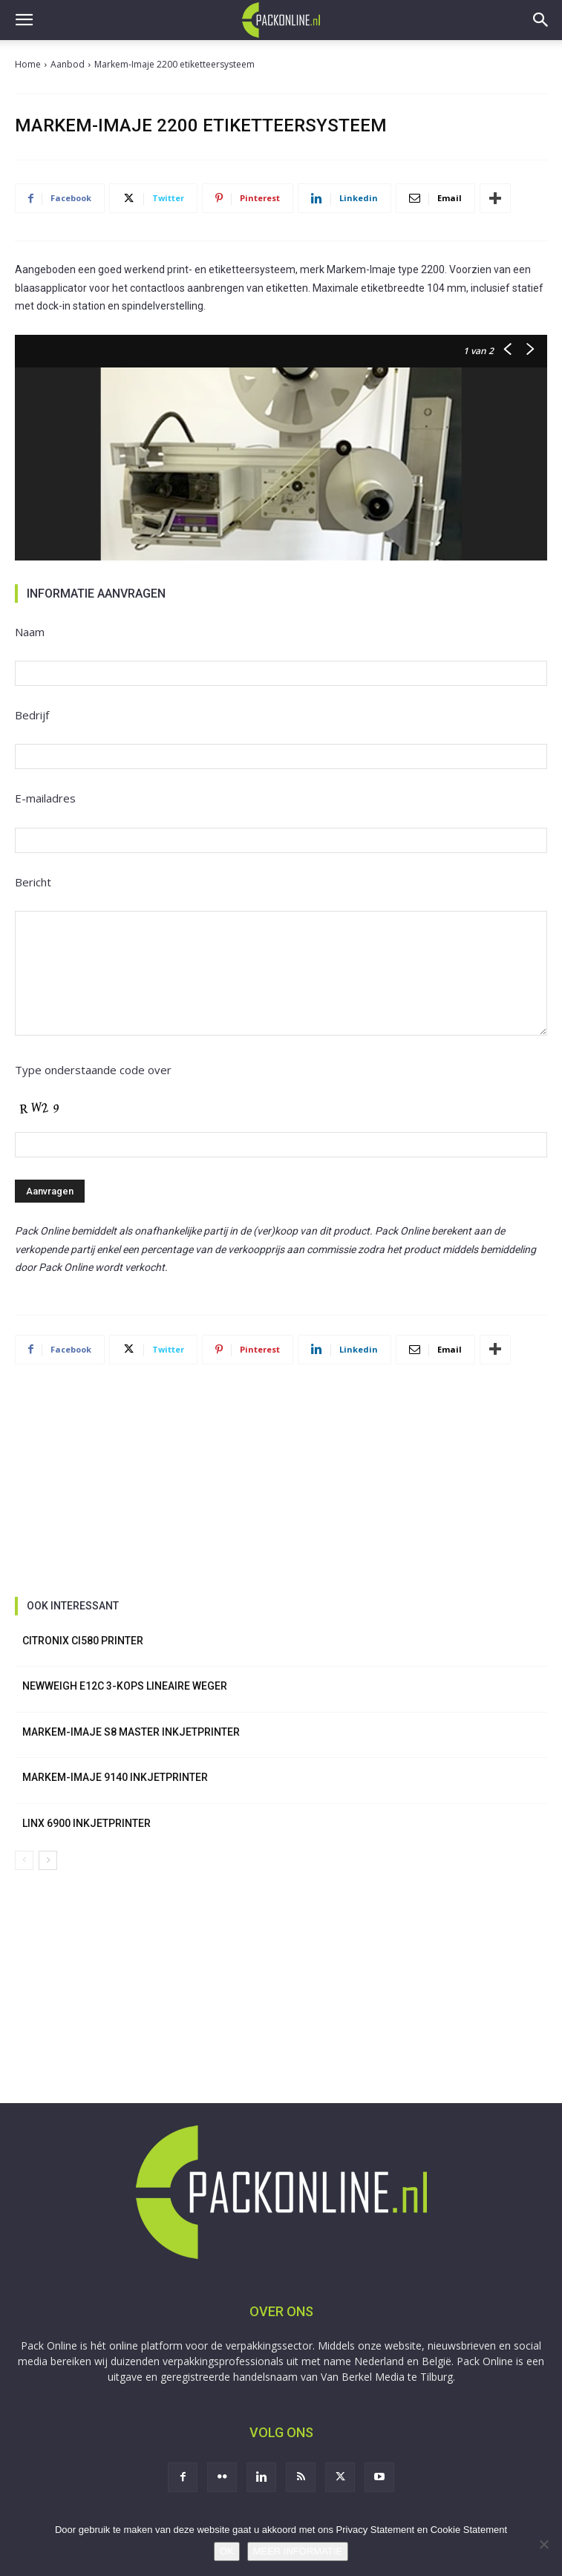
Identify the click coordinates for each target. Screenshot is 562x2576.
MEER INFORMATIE (297, 2551)
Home (28, 64)
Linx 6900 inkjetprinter (86, 1823)
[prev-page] (24, 1860)
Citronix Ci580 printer (82, 1641)
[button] (24, 20)
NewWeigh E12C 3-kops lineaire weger (124, 1686)
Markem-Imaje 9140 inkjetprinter (115, 1777)
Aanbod (67, 64)
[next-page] (48, 1860)
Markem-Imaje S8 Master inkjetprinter (131, 1732)
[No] (543, 2544)
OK (227, 2551)
